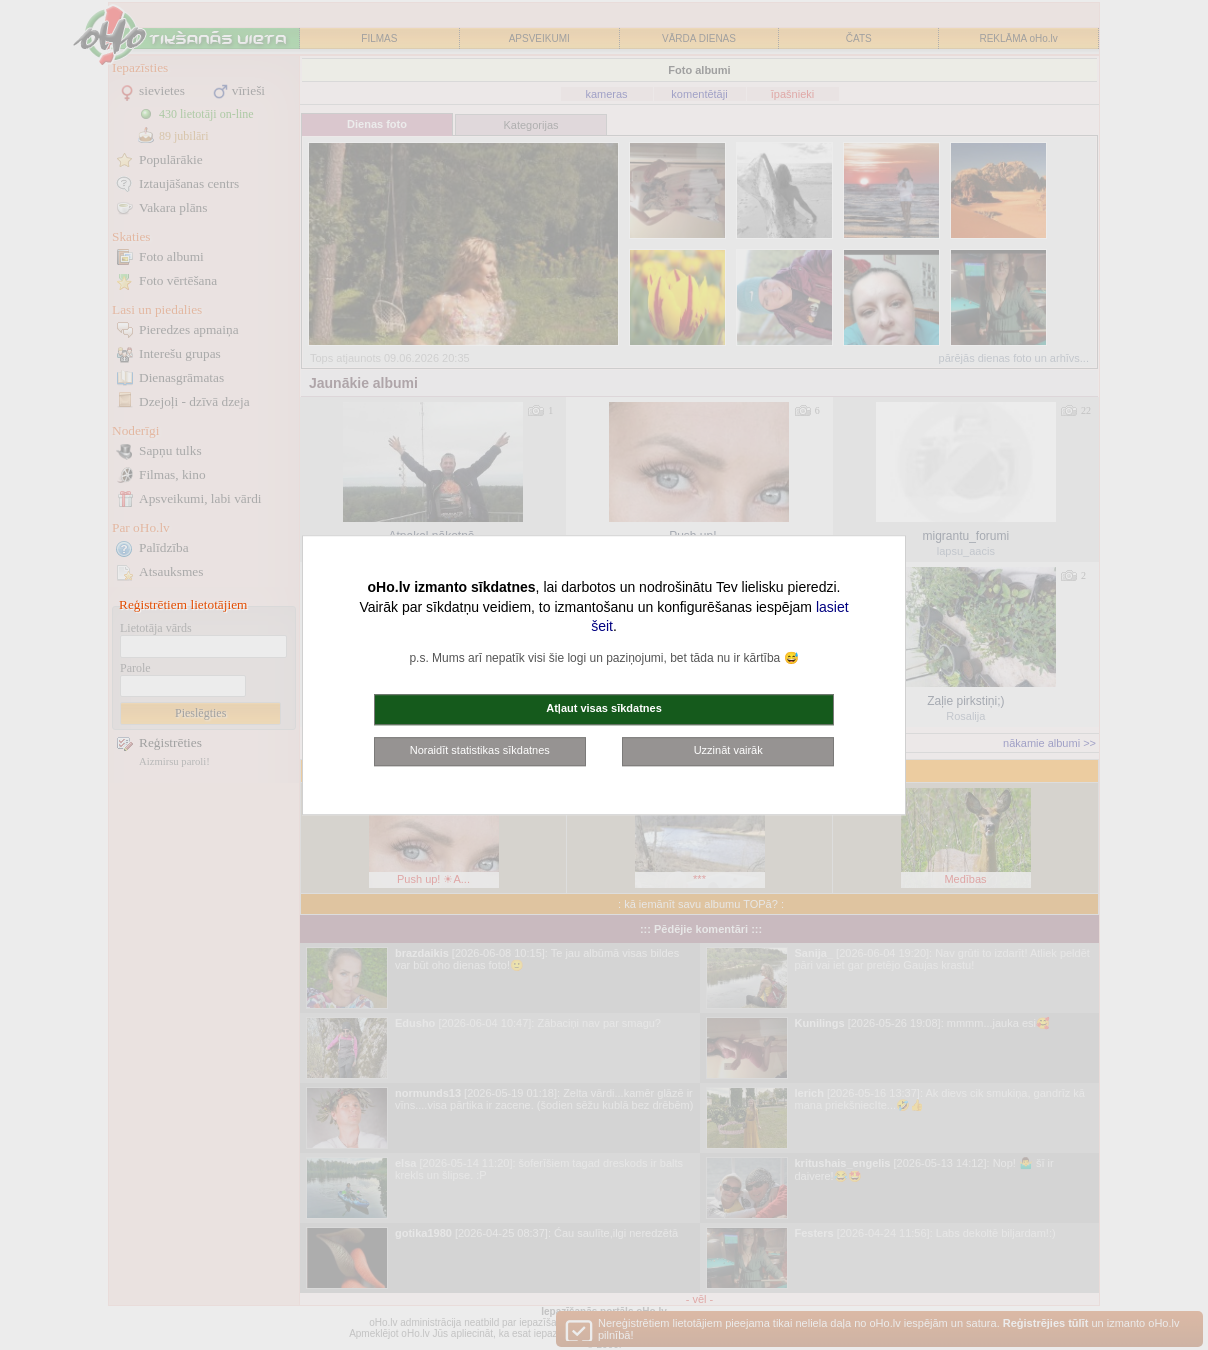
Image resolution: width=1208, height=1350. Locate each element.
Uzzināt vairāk (728, 750)
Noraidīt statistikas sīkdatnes (480, 750)
